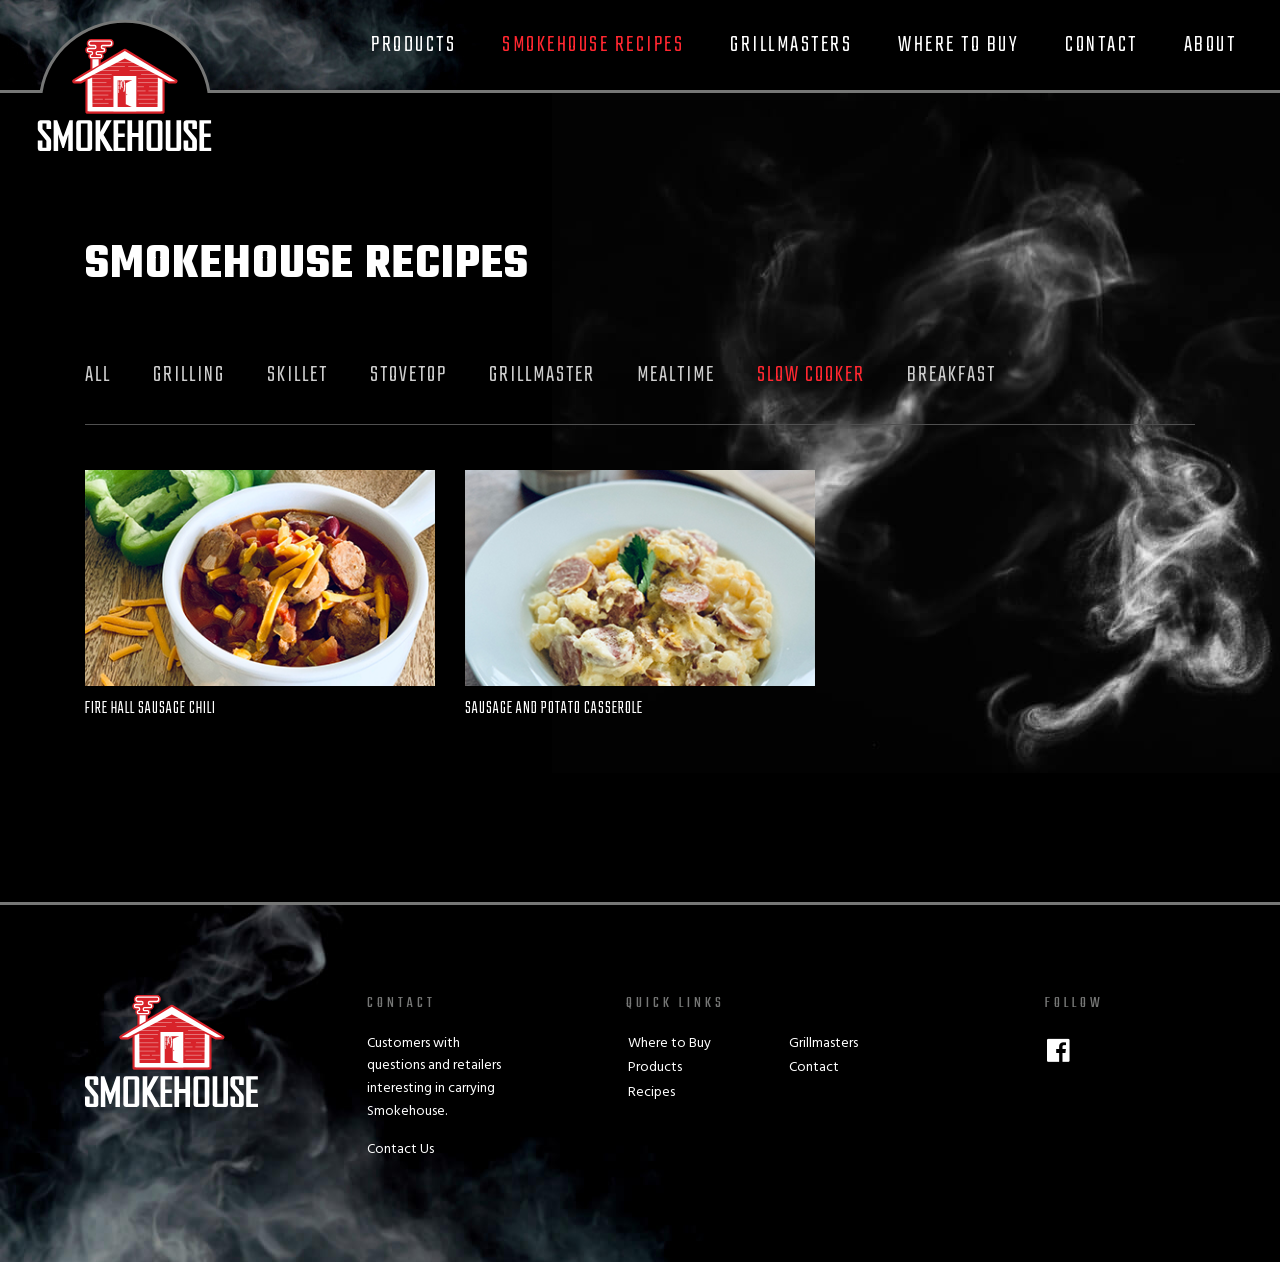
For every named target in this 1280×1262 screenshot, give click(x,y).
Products (413, 45)
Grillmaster (542, 375)
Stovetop (408, 375)
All (98, 375)
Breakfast (951, 375)
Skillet (297, 375)
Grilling (189, 375)
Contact (1101, 45)
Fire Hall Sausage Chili (150, 709)
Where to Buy (958, 45)
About (1210, 45)
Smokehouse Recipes (593, 45)
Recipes (651, 1092)
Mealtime (676, 375)
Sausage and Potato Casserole (554, 709)
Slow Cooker (811, 375)
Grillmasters (791, 45)
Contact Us (400, 1149)
